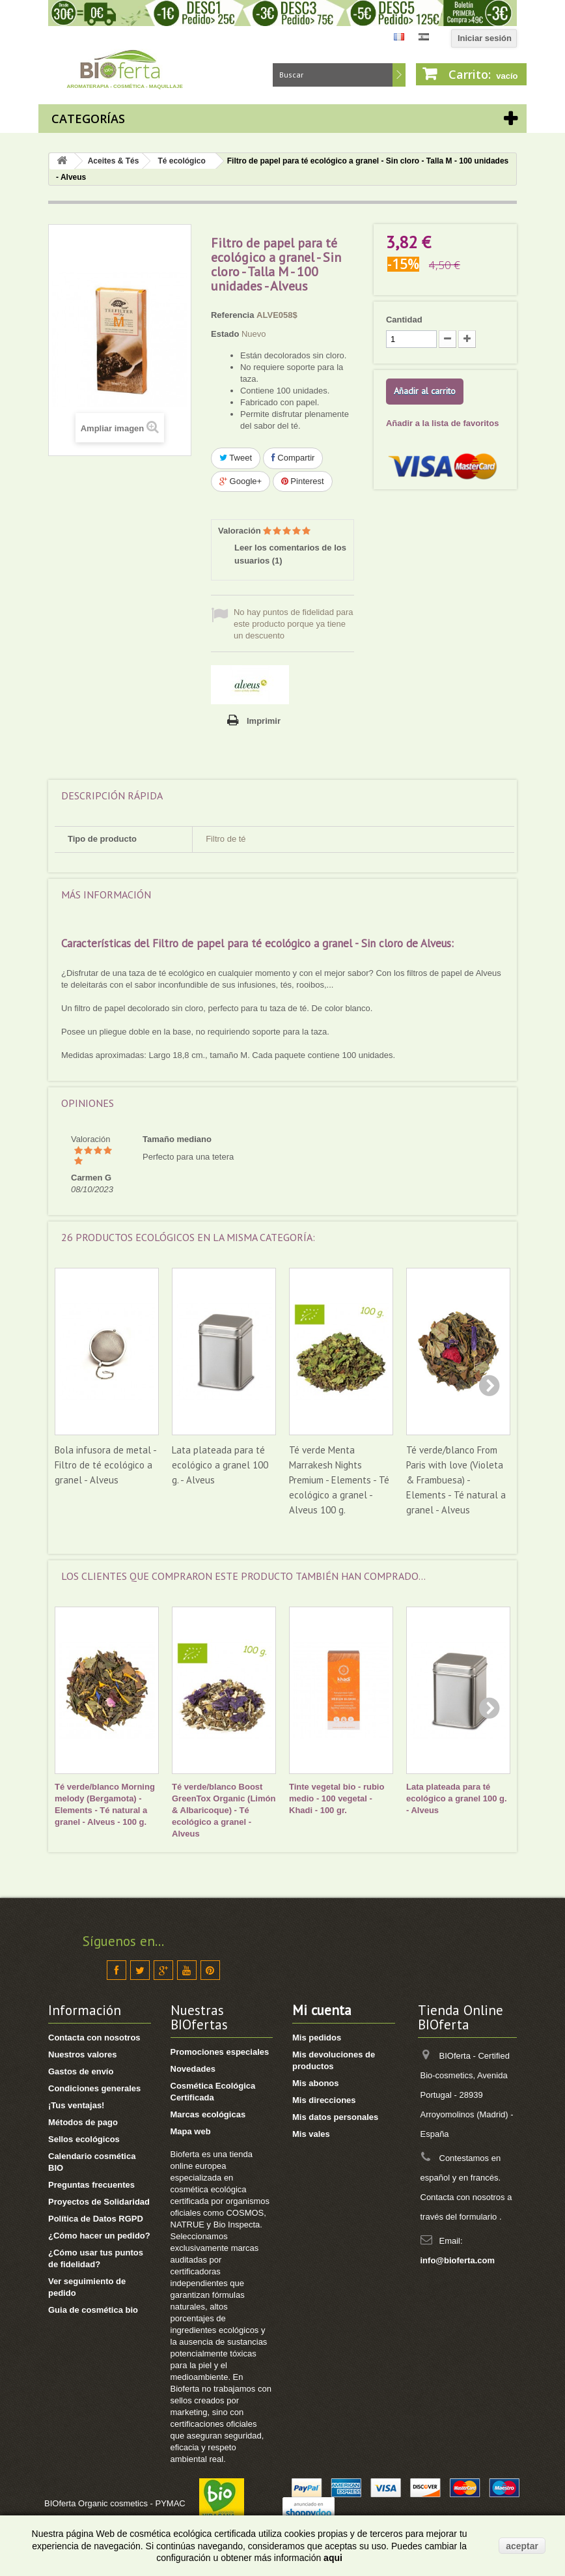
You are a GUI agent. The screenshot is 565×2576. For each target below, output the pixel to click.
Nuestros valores (82, 2054)
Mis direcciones (324, 2100)
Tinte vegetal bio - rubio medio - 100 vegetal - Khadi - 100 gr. (336, 1798)
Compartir (293, 458)
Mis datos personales (335, 2117)
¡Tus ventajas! (76, 2105)
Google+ (240, 481)
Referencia (232, 315)
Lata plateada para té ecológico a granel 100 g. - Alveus (220, 1465)
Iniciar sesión (485, 38)
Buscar (399, 75)
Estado (225, 334)
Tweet (235, 458)
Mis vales (311, 2134)
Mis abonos (315, 2083)
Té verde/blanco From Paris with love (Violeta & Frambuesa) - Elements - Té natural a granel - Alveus (456, 1480)
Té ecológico (181, 160)
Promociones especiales (220, 2052)
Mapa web (191, 2131)
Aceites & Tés (113, 160)
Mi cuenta (321, 2010)
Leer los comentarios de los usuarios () (290, 554)
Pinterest (302, 481)
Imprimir (264, 721)
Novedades (193, 2069)
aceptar (522, 2546)
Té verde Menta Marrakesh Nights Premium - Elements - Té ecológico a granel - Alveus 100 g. (339, 1480)
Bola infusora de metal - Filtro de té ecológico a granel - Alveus (105, 1465)
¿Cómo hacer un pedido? (99, 2235)
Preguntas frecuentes (91, 2185)
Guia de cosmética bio (93, 2310)
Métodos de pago (83, 2122)
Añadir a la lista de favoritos (442, 423)
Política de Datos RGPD (95, 2219)
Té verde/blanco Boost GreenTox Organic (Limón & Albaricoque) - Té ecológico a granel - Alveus (223, 1810)
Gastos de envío (80, 2071)
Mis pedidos (316, 2037)
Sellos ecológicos (84, 2139)
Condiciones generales (94, 2088)
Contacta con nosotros (94, 2037)
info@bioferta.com (457, 2260)
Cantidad (404, 319)
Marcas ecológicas (208, 2114)
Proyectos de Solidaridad (99, 2202)
